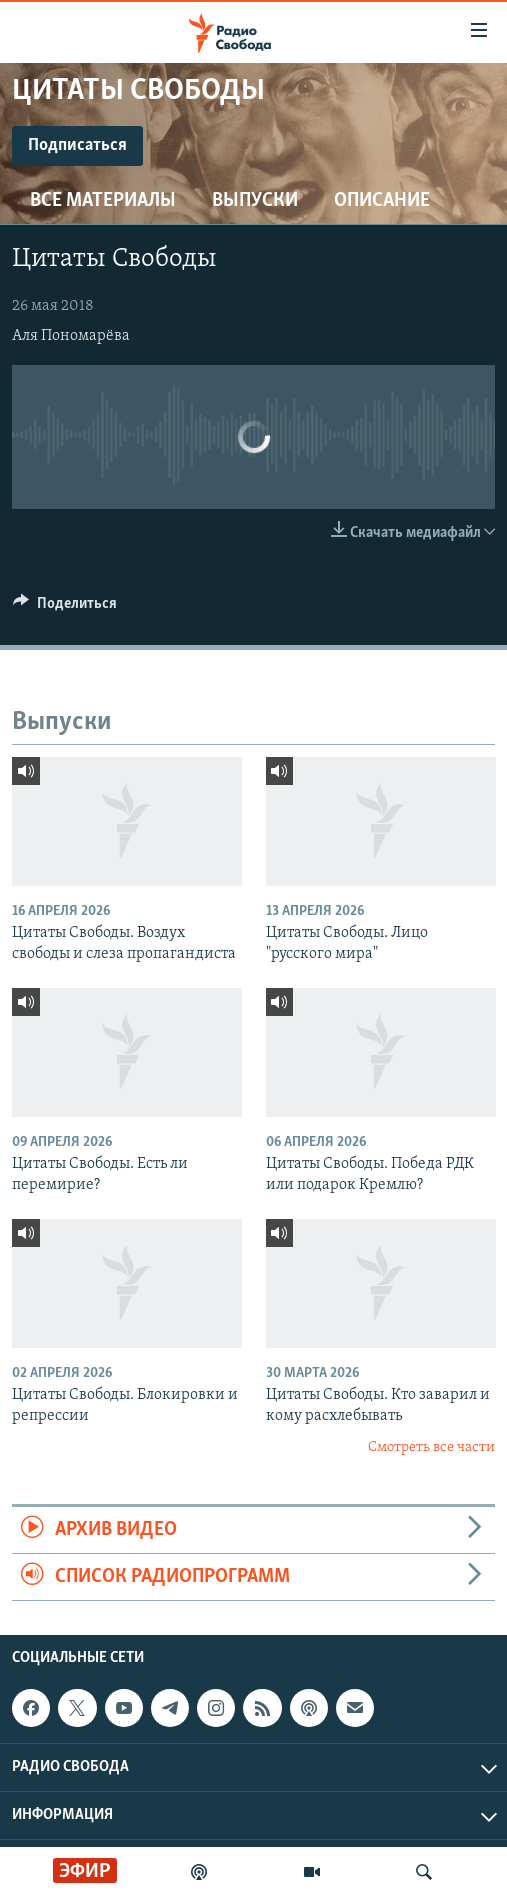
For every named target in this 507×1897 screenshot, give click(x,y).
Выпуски (255, 201)
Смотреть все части (431, 1447)
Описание (382, 201)
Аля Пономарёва (71, 336)
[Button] (65, 608)
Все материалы (103, 201)
